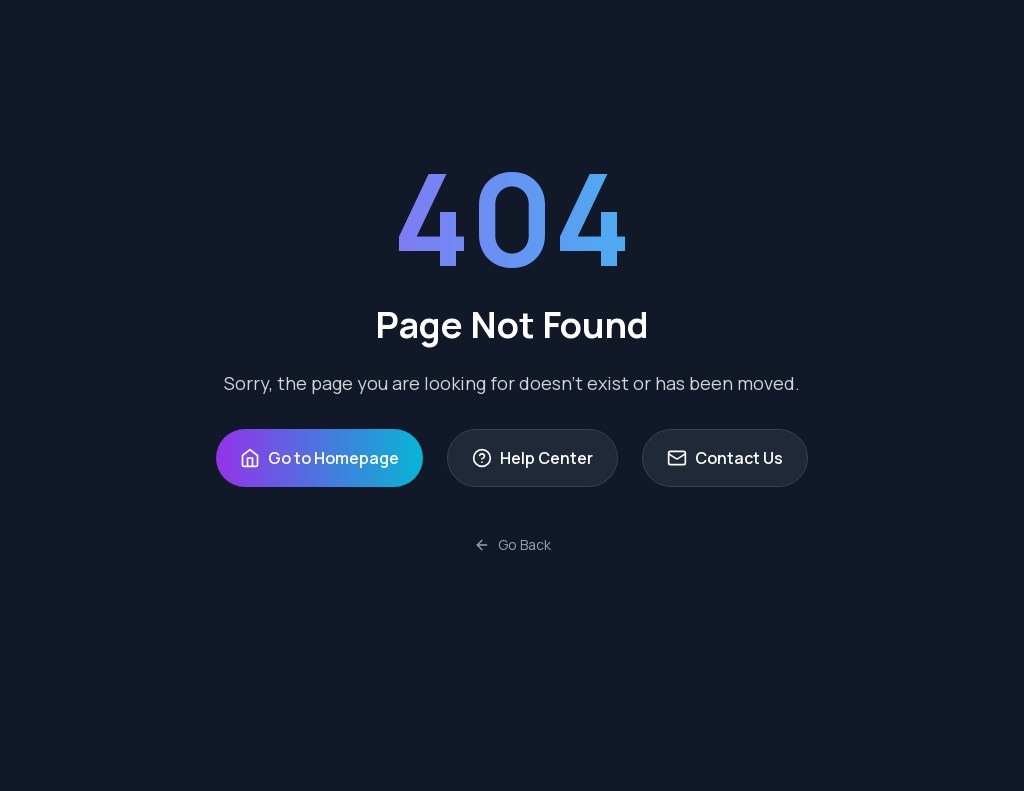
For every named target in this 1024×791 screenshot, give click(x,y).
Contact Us (725, 458)
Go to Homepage (319, 458)
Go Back (512, 544)
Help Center (532, 458)
